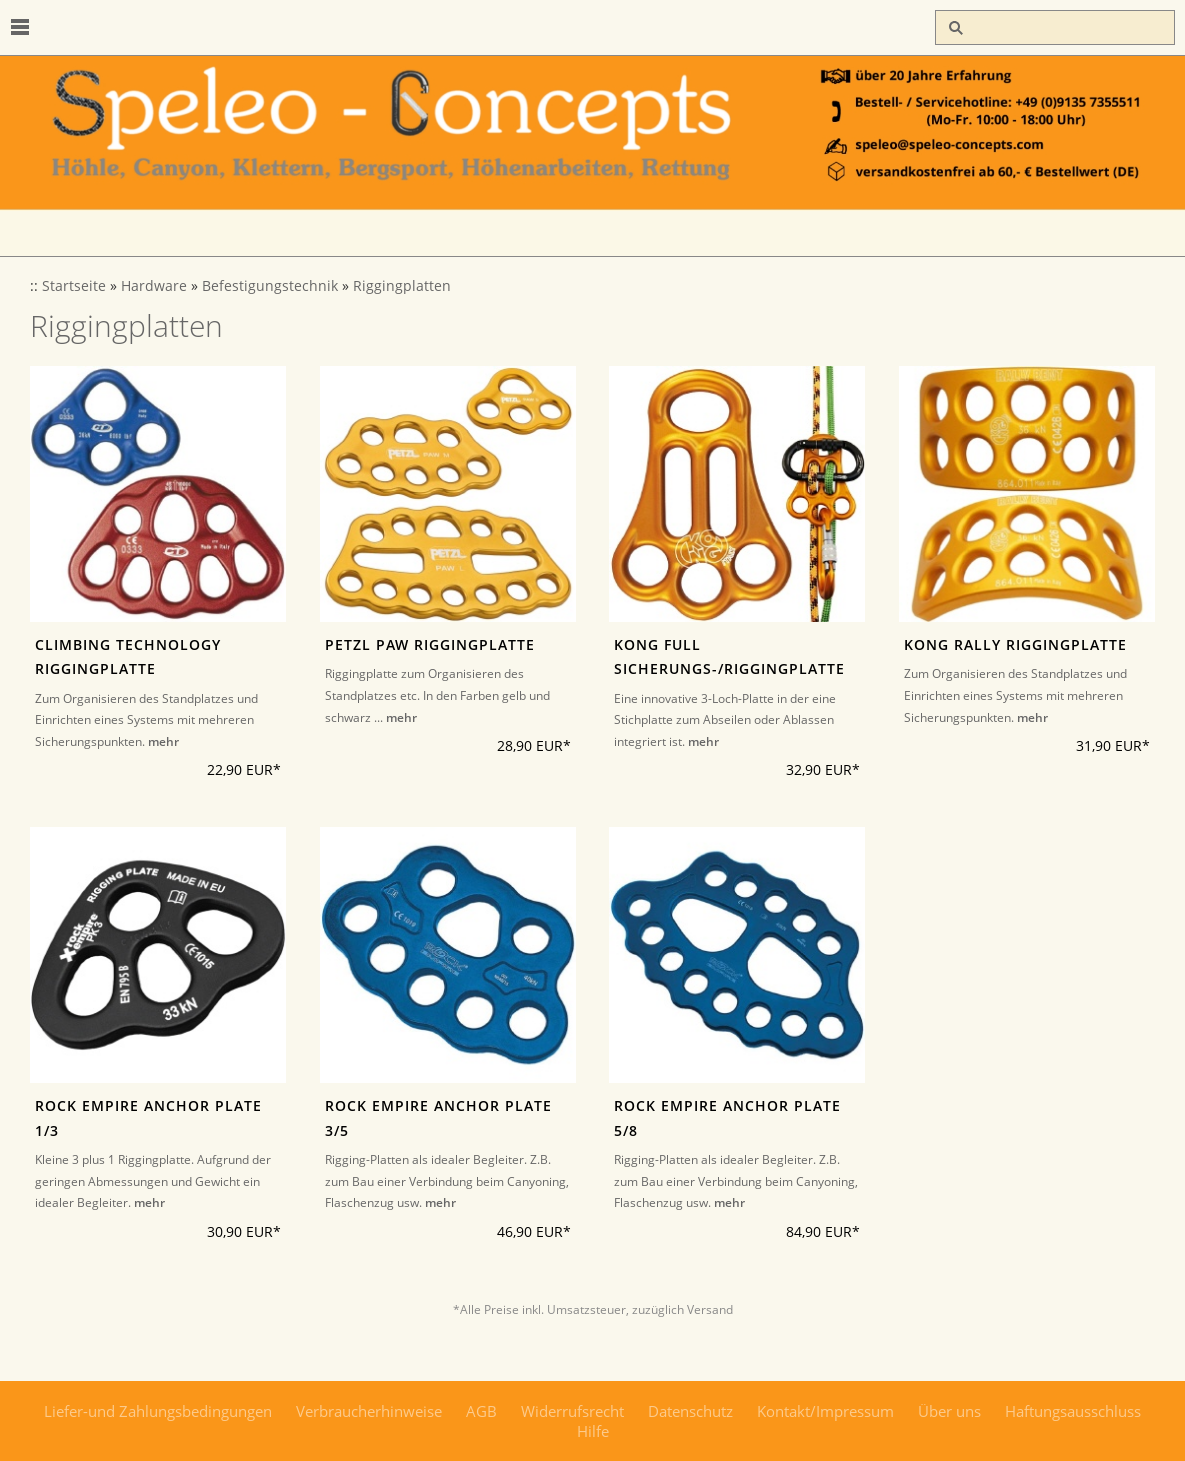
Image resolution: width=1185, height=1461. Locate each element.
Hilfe (593, 1431)
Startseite (74, 286)
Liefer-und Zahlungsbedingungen (158, 1411)
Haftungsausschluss (1073, 1411)
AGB (481, 1411)
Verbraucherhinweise (369, 1411)
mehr (163, 741)
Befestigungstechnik (270, 286)
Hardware (154, 286)
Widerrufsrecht (572, 1411)
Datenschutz (690, 1411)
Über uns (949, 1411)
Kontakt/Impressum (825, 1411)
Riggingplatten (402, 286)
